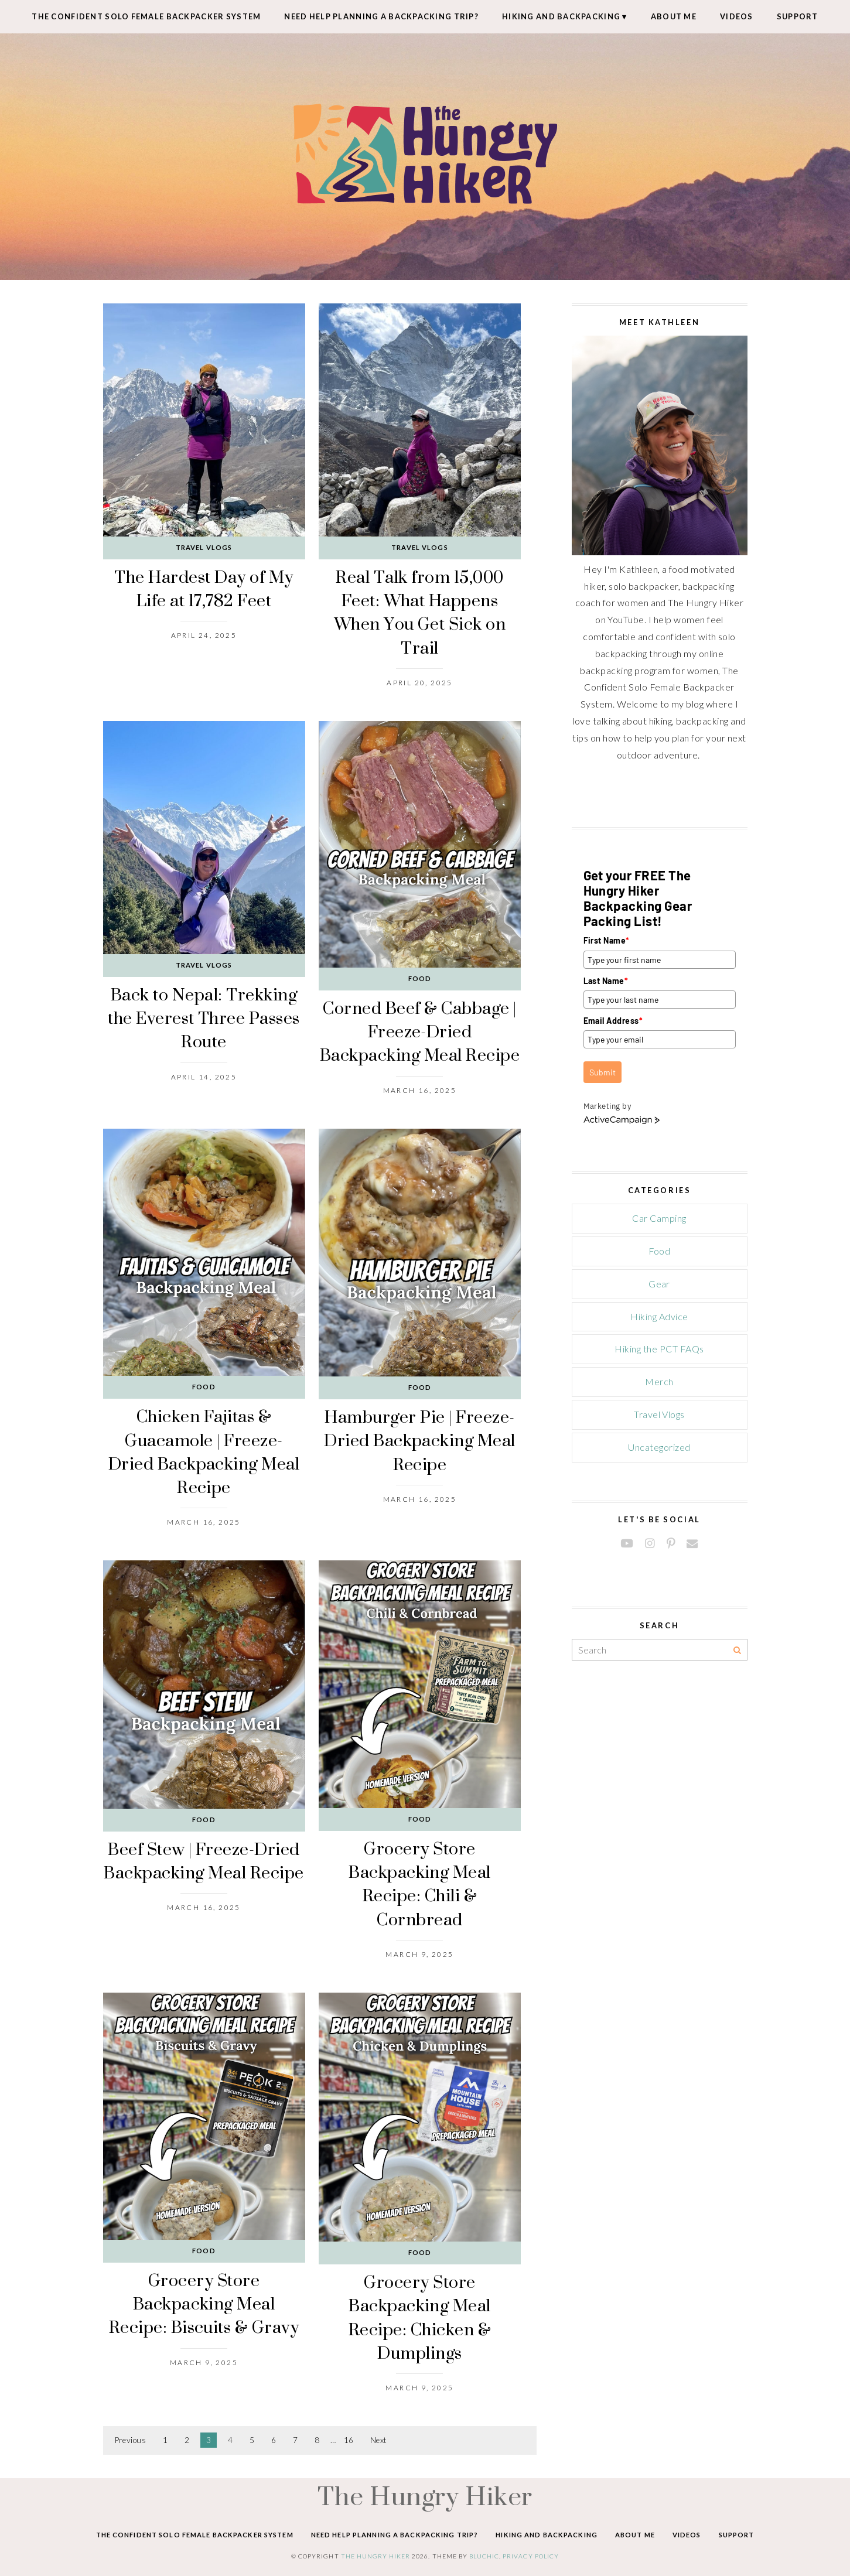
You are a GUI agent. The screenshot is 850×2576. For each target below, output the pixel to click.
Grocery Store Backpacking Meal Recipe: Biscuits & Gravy (204, 2304)
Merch (659, 1381)
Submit (602, 1072)
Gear (659, 1283)
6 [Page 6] (273, 2440)
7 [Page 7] (295, 2440)
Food (419, 978)
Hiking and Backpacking (561, 16)
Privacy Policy (531, 2556)
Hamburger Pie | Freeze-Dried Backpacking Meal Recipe (420, 1440)
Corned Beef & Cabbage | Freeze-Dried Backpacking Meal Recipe (420, 1031)
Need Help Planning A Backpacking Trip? (381, 16)
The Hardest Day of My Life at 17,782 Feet (203, 588)
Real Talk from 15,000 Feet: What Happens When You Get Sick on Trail (420, 612)
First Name (606, 940)
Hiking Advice (659, 1316)
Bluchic (484, 2556)
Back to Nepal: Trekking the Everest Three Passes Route (204, 1018)
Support (797, 16)
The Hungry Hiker (425, 2496)
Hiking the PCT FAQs (659, 1348)
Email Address (613, 1021)
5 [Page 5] (252, 2440)
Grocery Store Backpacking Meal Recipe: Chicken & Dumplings (420, 2317)
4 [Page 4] (230, 2440)
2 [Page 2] (187, 2440)
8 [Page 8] (317, 2440)
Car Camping (659, 1218)
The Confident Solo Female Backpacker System (146, 16)
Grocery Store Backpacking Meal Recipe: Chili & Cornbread (420, 1883)
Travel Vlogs (204, 547)
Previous (130, 2440)
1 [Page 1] (165, 2440)
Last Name (606, 981)
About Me (674, 16)
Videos (736, 16)
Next (378, 2440)
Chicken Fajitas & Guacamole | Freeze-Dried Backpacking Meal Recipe (204, 1451)
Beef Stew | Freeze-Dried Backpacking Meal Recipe (203, 1860)
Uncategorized (659, 1447)
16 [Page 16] (349, 2440)
